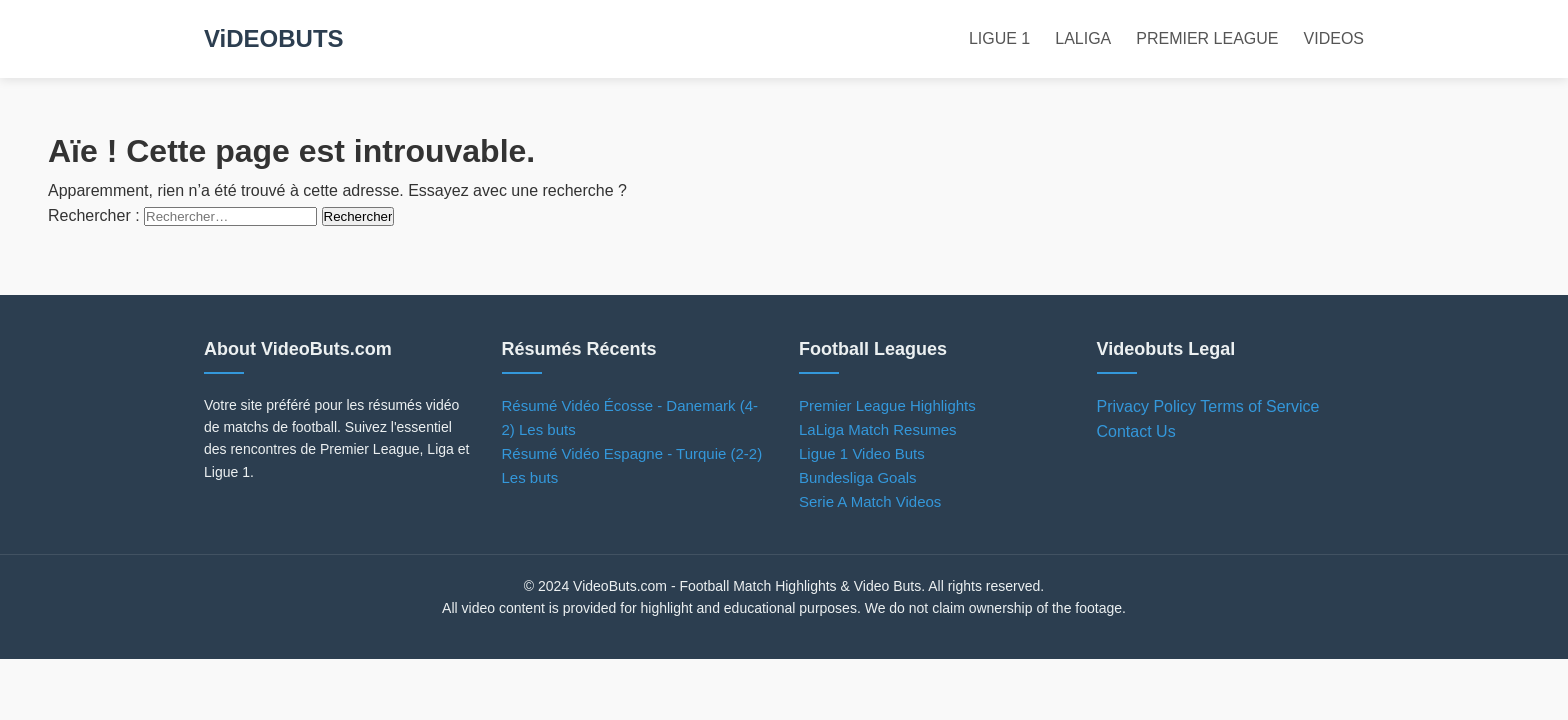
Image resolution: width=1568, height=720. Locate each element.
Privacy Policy (1147, 406)
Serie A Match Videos (870, 501)
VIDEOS (1334, 38)
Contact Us (1136, 431)
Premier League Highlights (887, 405)
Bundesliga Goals (858, 477)
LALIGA (1083, 38)
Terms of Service (1259, 406)
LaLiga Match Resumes (878, 429)
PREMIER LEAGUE (1207, 38)
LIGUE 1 (999, 38)
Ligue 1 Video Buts (862, 453)
